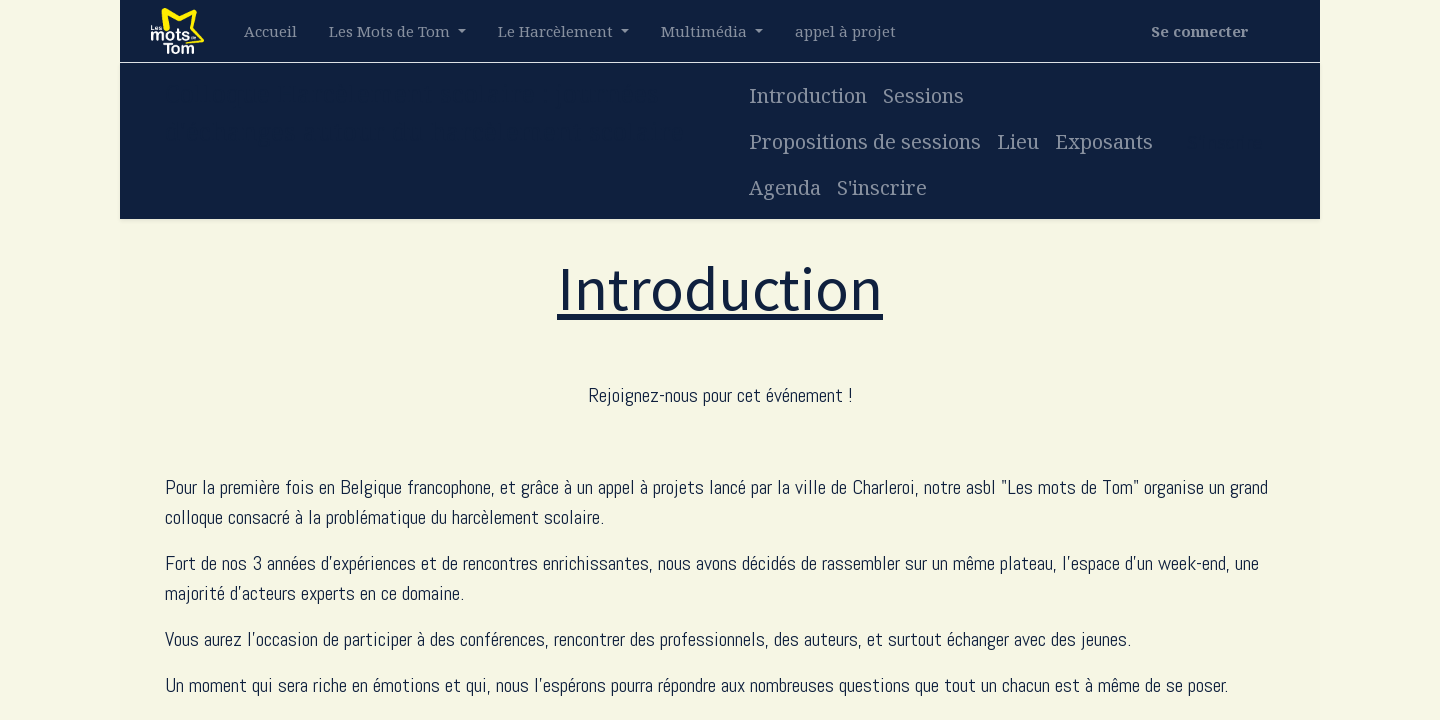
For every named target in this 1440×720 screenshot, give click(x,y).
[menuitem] (270, 31)
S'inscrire (1224, 141)
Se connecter (1200, 31)
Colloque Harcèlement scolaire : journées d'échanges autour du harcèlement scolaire (424, 112)
